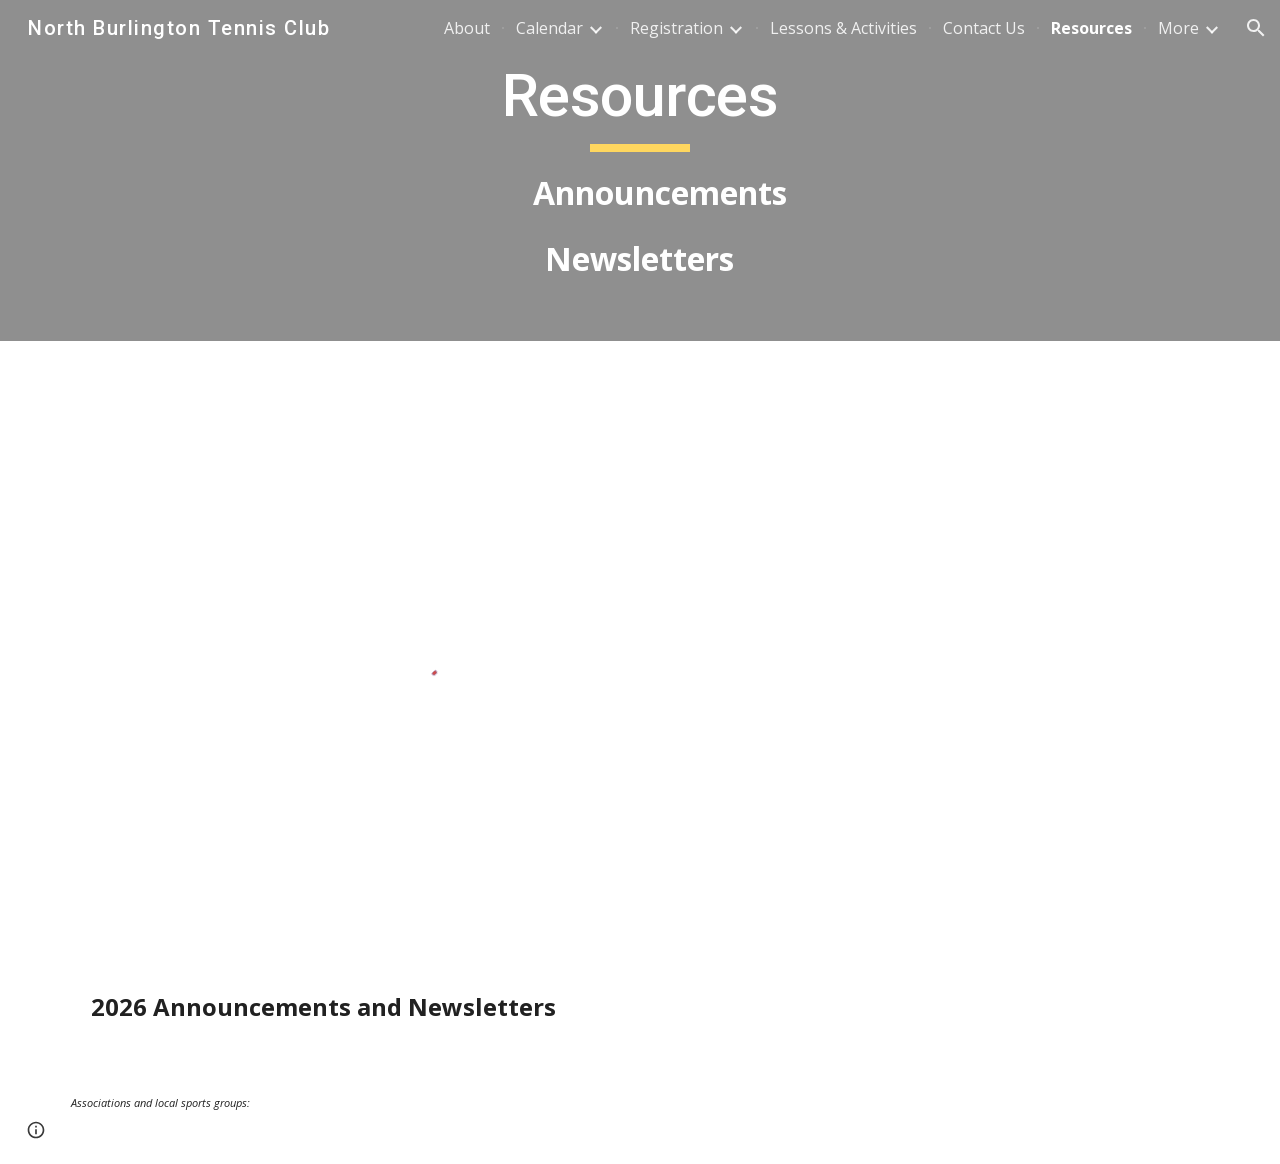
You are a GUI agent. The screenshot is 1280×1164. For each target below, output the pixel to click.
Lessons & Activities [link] (843, 28)
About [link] (467, 28)
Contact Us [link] (984, 28)
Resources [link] (1091, 28)
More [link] (1178, 28)
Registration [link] (676, 28)
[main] (640, 170)
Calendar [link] (549, 28)
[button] (1256, 28)
